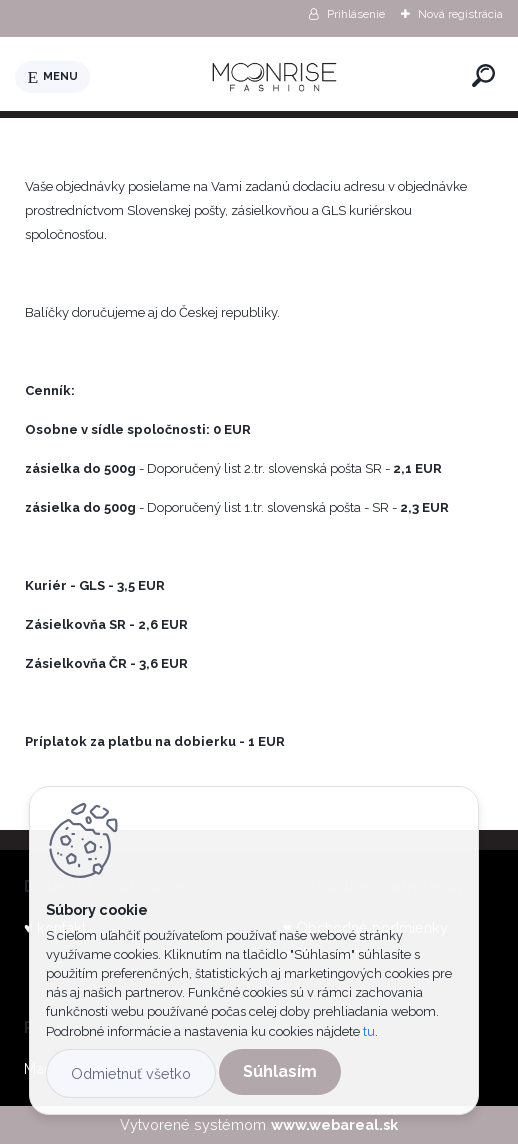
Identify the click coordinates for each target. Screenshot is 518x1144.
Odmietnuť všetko (131, 1073)
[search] (483, 75)
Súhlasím (280, 1071)
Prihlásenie (356, 14)
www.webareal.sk (334, 1124)
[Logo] (277, 77)
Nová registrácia (460, 14)
